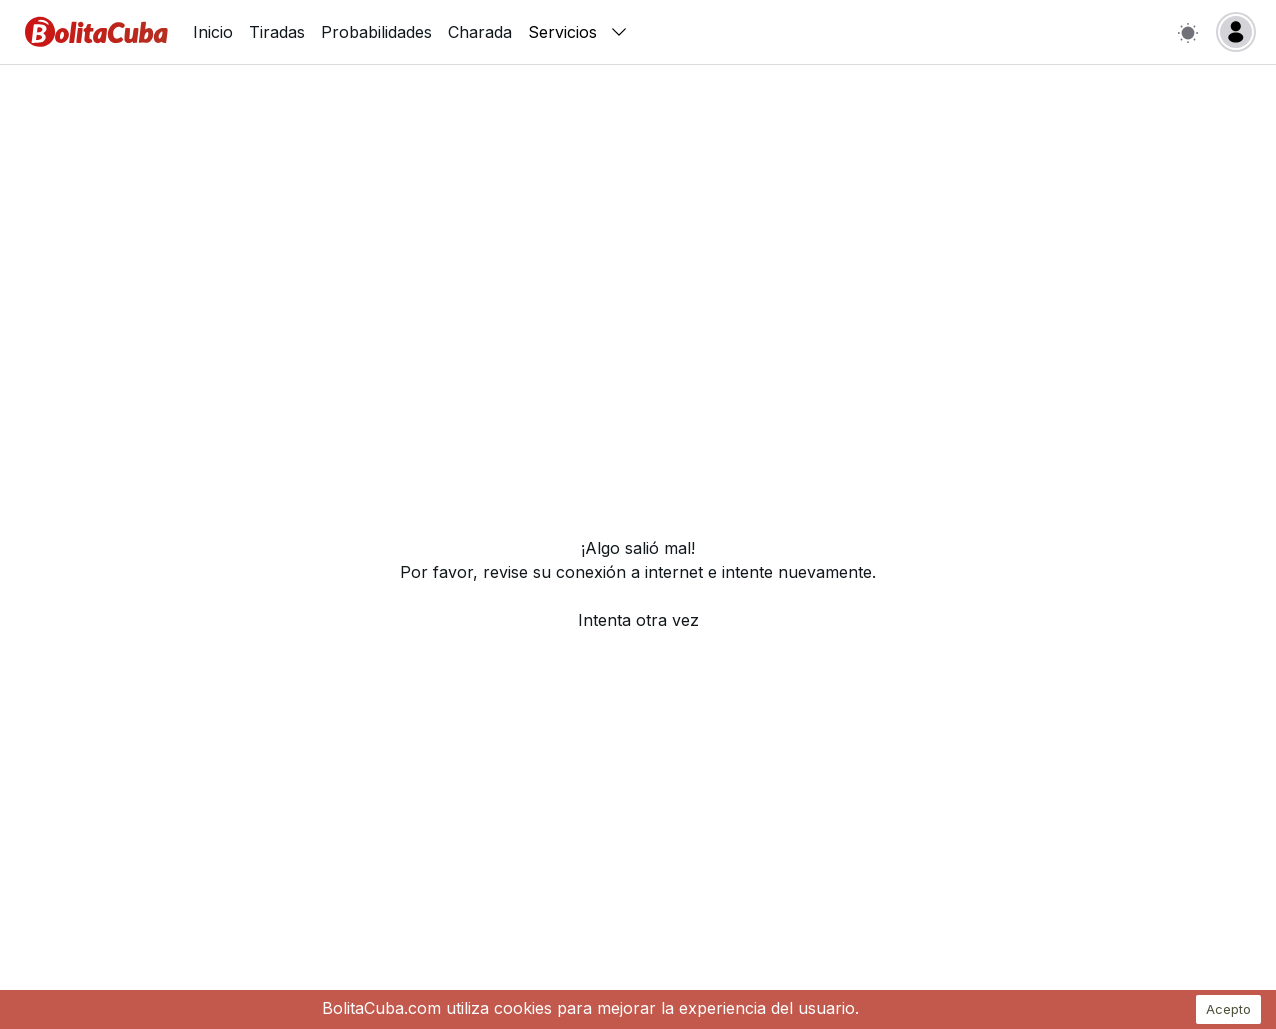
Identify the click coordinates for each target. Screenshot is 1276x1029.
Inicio (213, 32)
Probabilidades (376, 32)
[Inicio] (96, 32)
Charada (480, 32)
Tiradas (277, 32)
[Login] (1236, 32)
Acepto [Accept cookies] (1228, 1009)
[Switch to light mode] (1188, 32)
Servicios (578, 32)
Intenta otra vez (638, 620)
